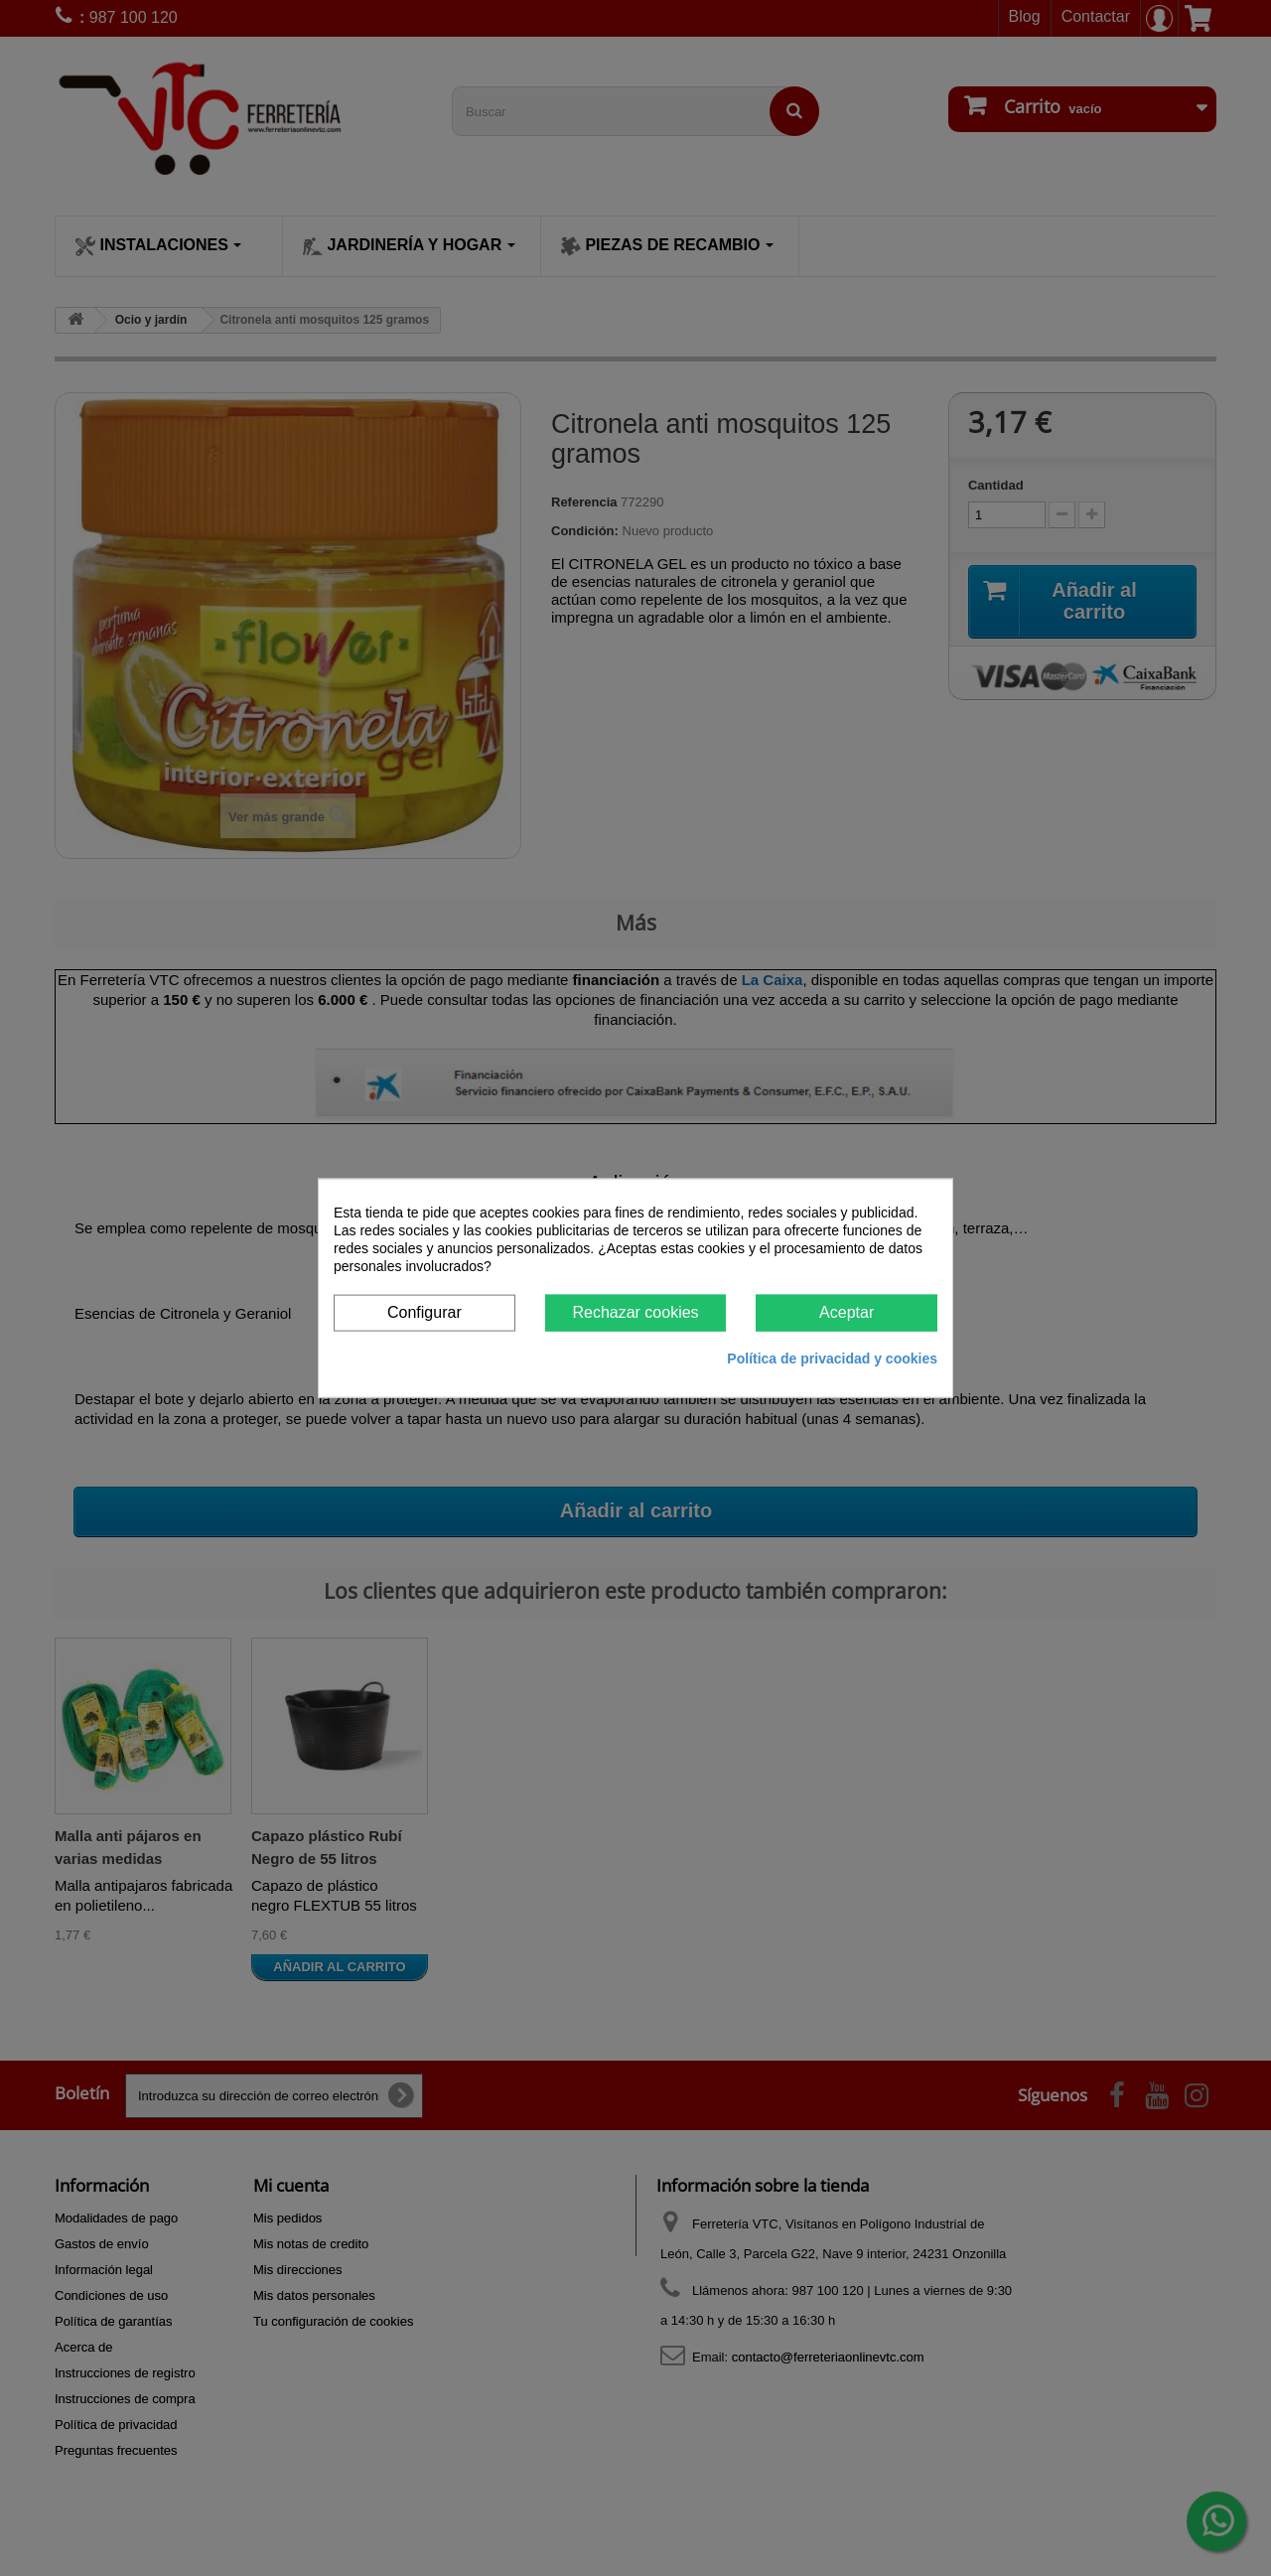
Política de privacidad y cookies (832, 1357)
